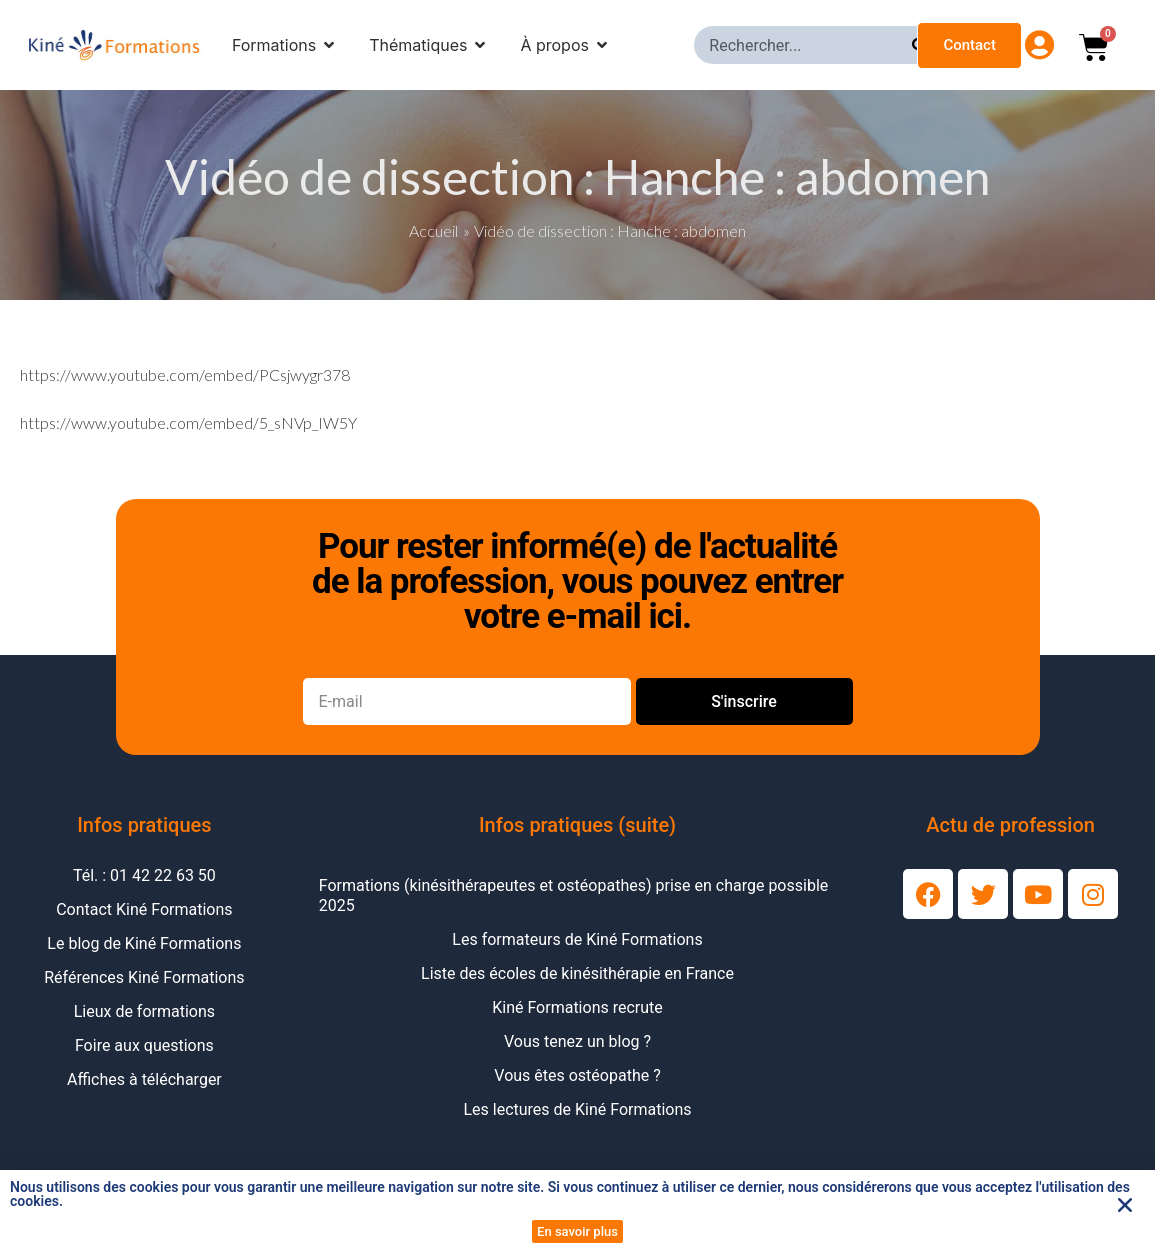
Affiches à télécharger (144, 1079)
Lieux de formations (144, 1011)
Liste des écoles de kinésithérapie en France (577, 973)
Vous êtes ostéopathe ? (577, 1075)
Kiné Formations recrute (577, 1007)
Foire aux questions (144, 1045)
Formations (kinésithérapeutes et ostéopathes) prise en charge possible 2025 (574, 895)
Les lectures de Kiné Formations (577, 1109)
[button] (1125, 1205)
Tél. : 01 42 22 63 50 (144, 875)
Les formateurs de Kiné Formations (577, 939)
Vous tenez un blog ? (577, 1041)
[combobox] (803, 45)
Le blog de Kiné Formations (144, 943)
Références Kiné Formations (144, 977)
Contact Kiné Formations (144, 909)
